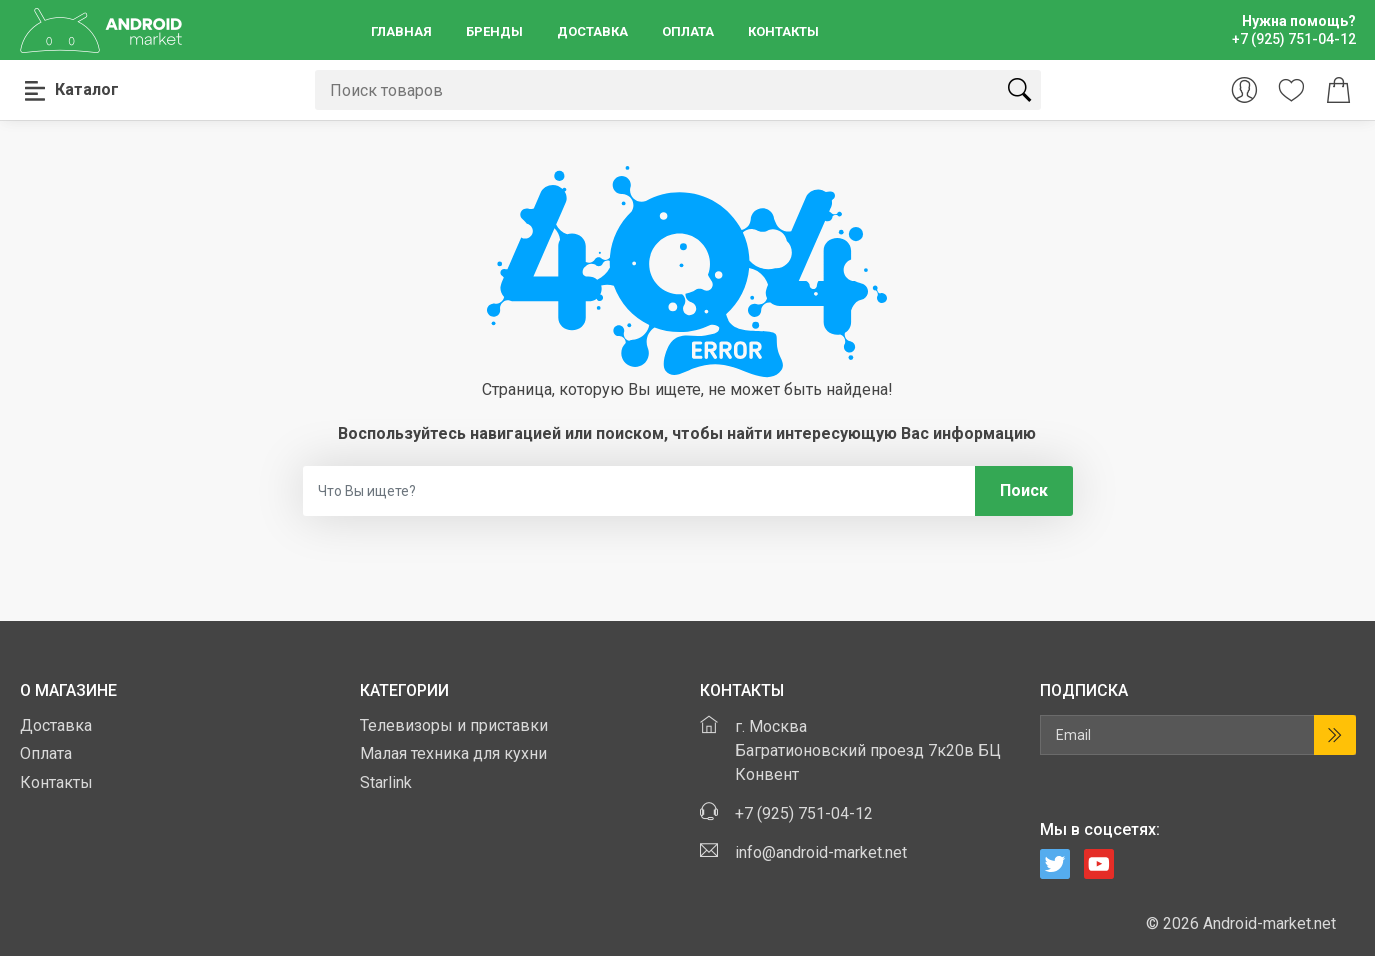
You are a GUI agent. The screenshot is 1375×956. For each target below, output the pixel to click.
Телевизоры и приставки (454, 725)
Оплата (688, 31)
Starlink (386, 782)
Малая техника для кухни (453, 753)
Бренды (494, 31)
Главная (401, 31)
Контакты (783, 31)
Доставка (592, 31)
